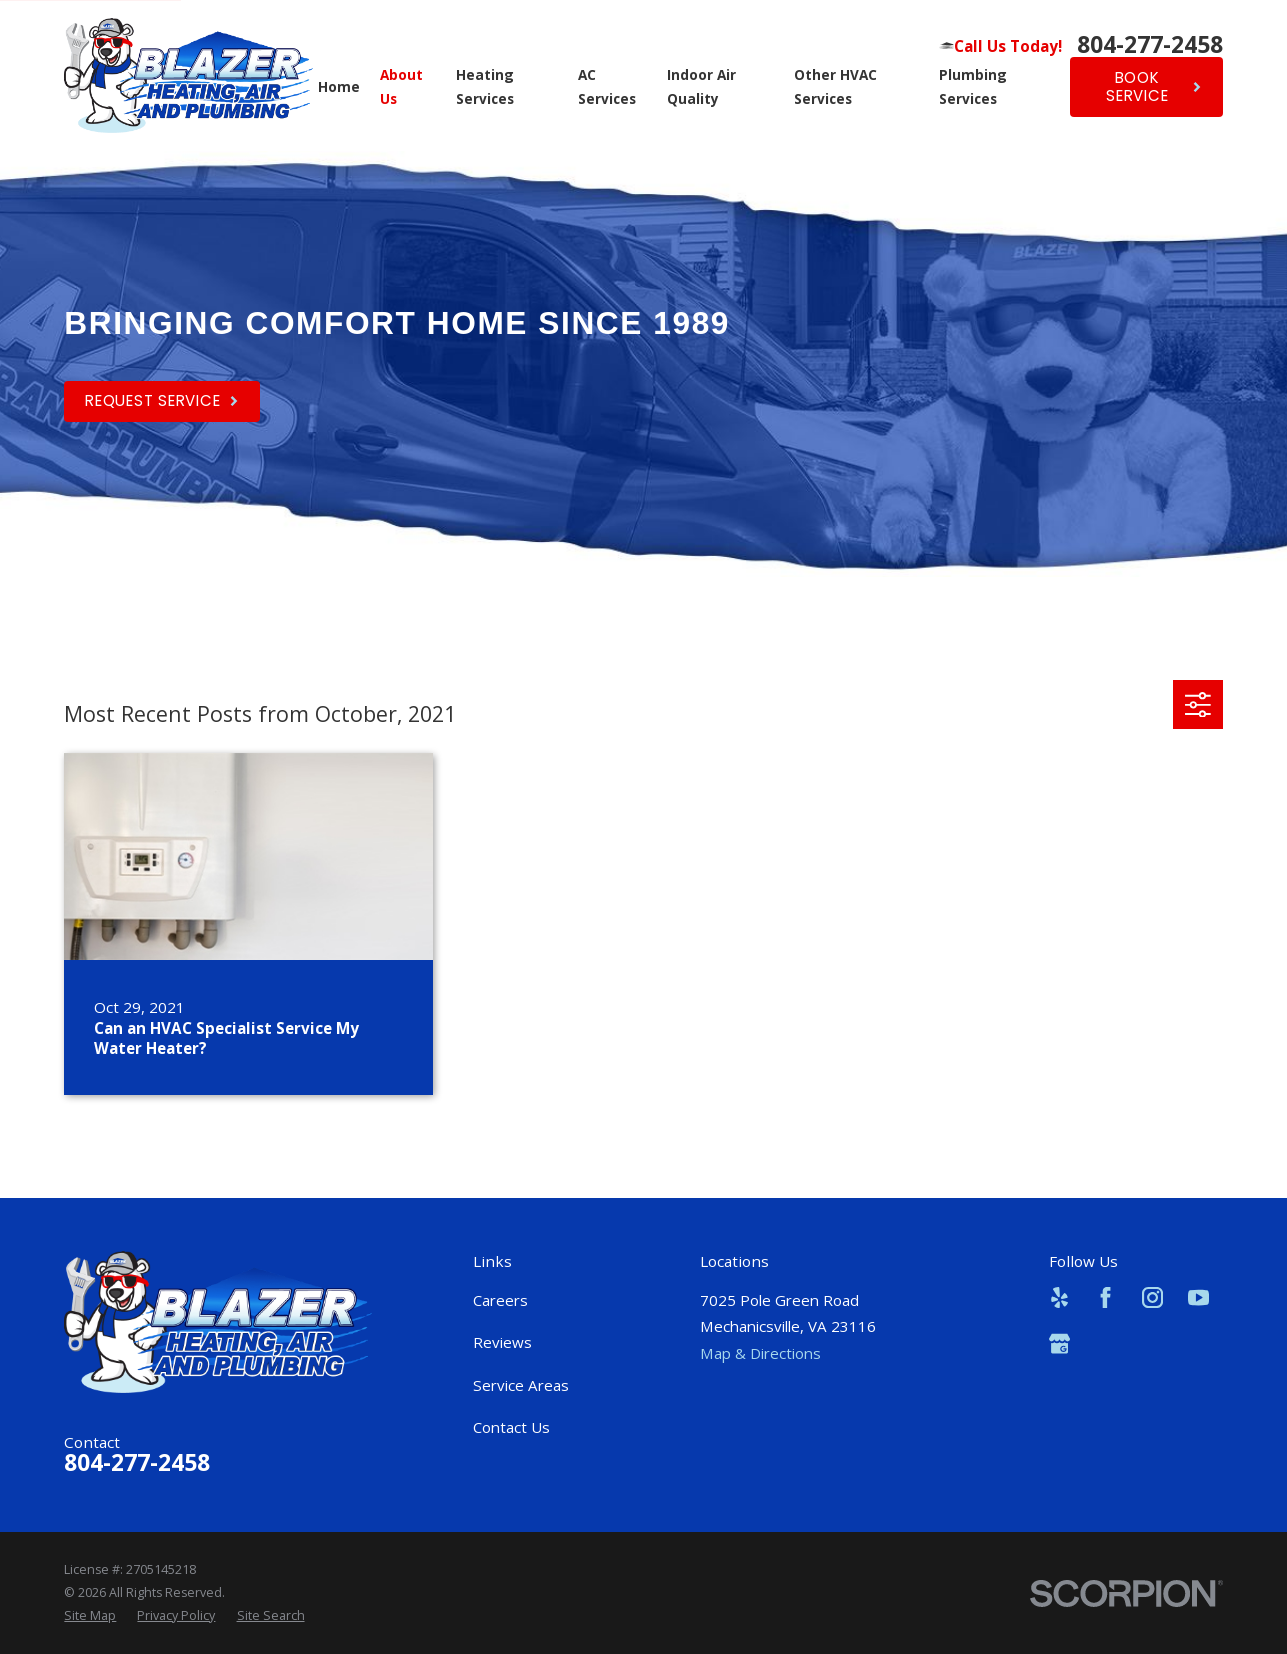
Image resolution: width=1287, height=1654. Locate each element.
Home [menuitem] (339, 87)
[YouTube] (1198, 1297)
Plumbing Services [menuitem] (973, 87)
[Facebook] (1105, 1297)
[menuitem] (90, 1616)
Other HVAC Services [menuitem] (835, 87)
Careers (500, 1300)
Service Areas (521, 1385)
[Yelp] (1059, 1297)
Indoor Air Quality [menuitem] (701, 87)
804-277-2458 (1150, 45)
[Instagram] (1152, 1297)
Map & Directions (760, 1353)
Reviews (502, 1342)
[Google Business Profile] (1059, 1343)
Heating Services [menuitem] (485, 87)
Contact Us (511, 1427)
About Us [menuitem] (401, 87)
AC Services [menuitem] (607, 87)
